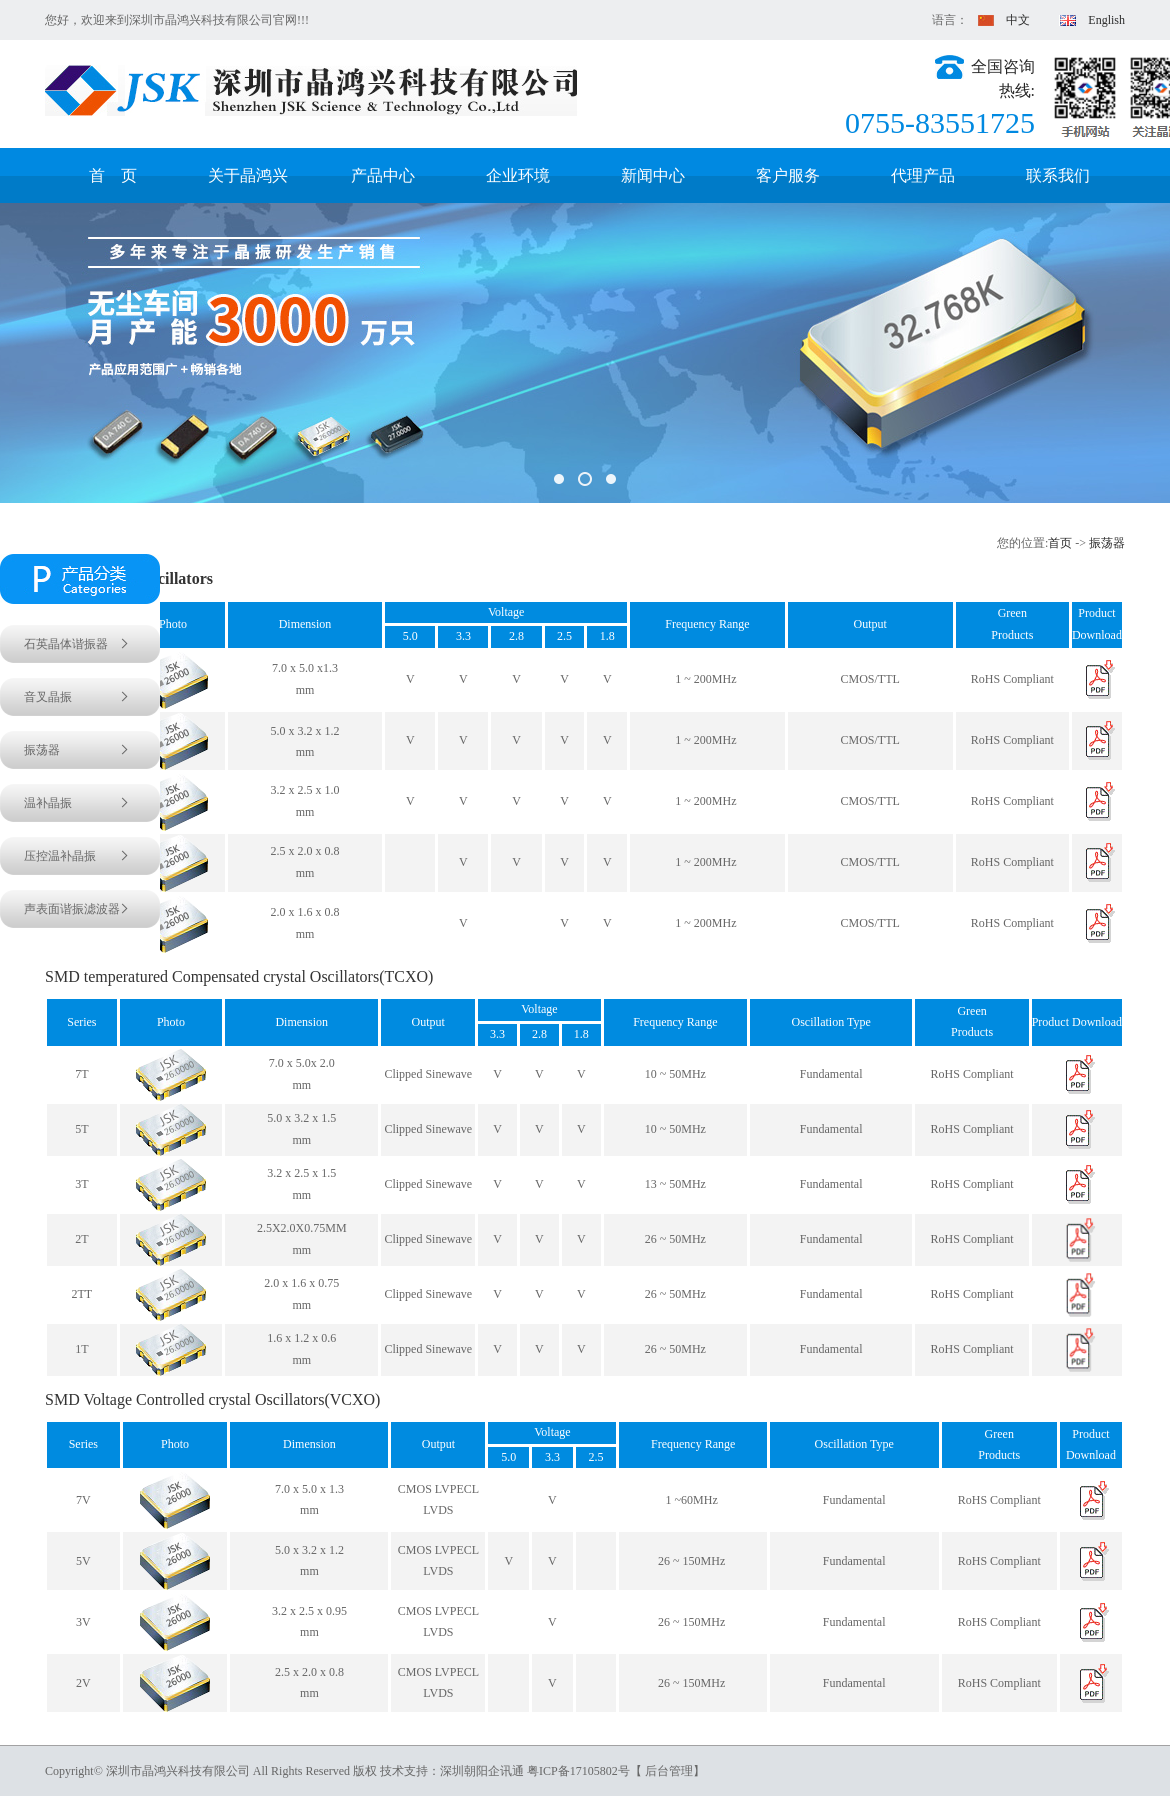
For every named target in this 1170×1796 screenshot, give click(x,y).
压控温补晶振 (60, 856)
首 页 (113, 175)
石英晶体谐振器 (66, 644)
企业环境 (518, 175)
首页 (1060, 543)
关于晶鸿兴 (248, 175)
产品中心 (383, 175)
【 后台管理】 (667, 1771)
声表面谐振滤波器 (72, 909)
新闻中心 (653, 175)
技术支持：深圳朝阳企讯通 (453, 1771)
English (1087, 20)
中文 (999, 20)
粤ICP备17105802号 (578, 1771)
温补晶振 (48, 803)
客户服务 (788, 175)
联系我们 (1058, 175)
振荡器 (1107, 543)
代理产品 (923, 175)
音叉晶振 (48, 697)
